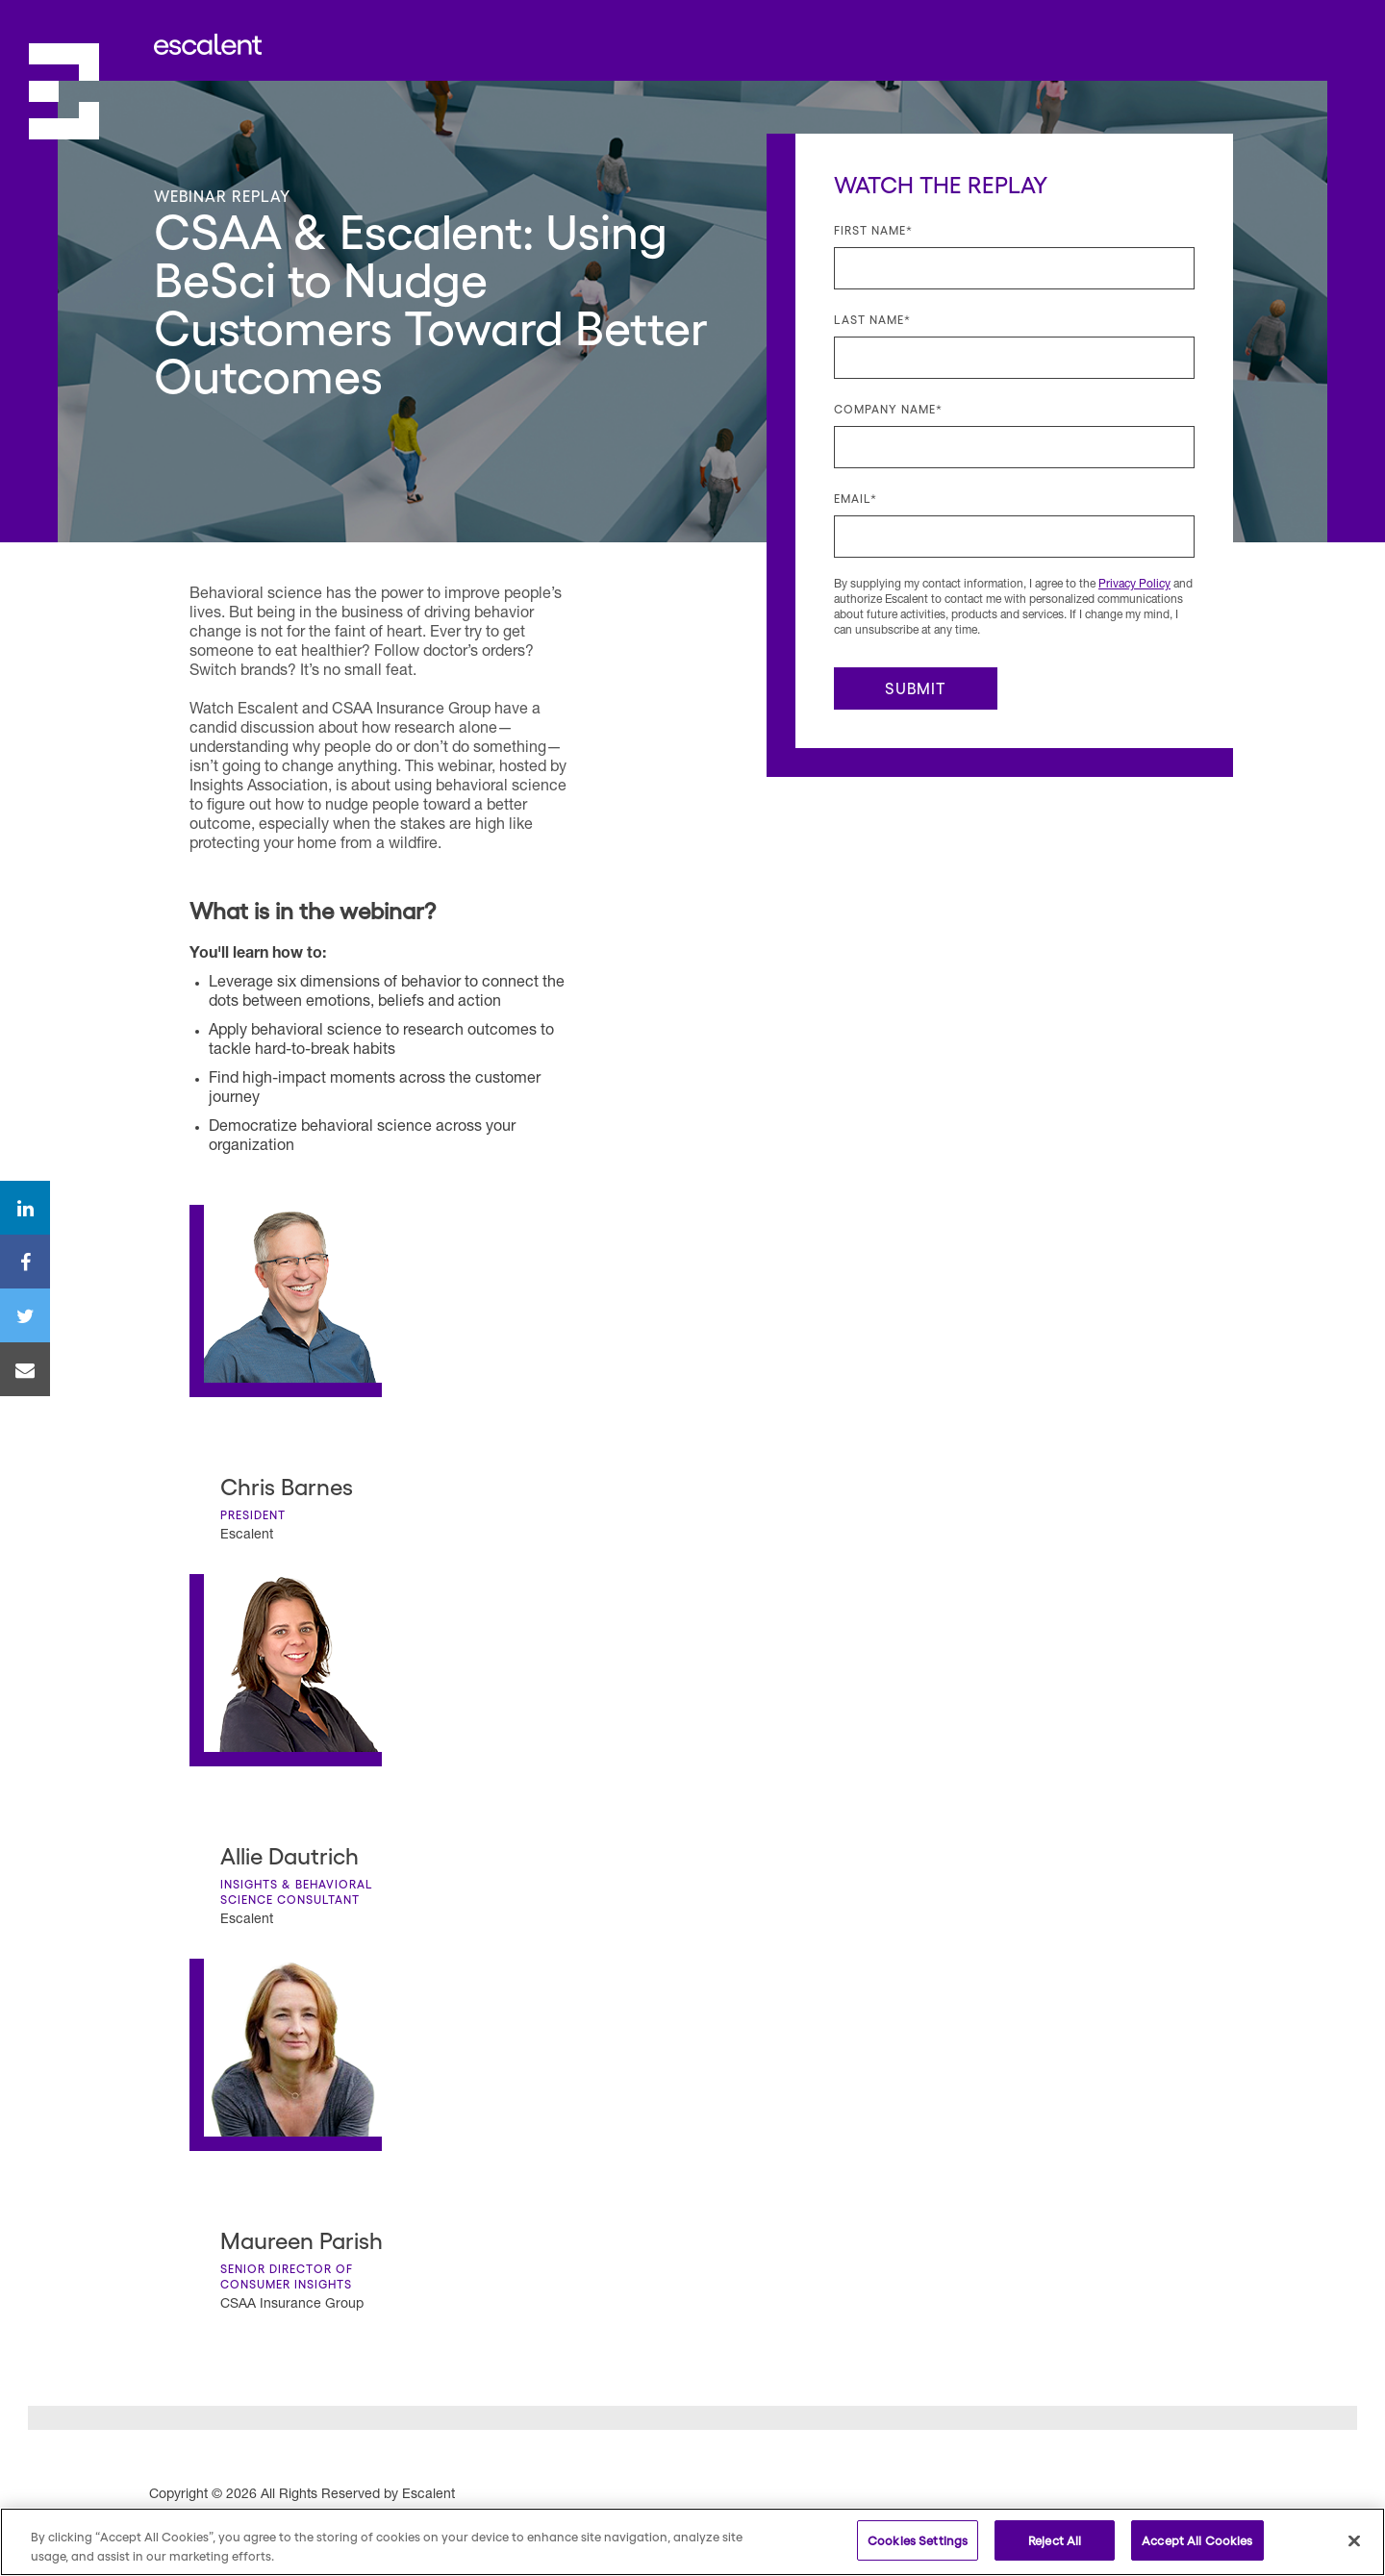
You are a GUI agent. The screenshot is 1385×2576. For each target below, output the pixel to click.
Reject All (1054, 2540)
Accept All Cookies (1197, 2540)
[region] (692, 2542)
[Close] (1354, 2540)
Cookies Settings (918, 2540)
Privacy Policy (1134, 584)
